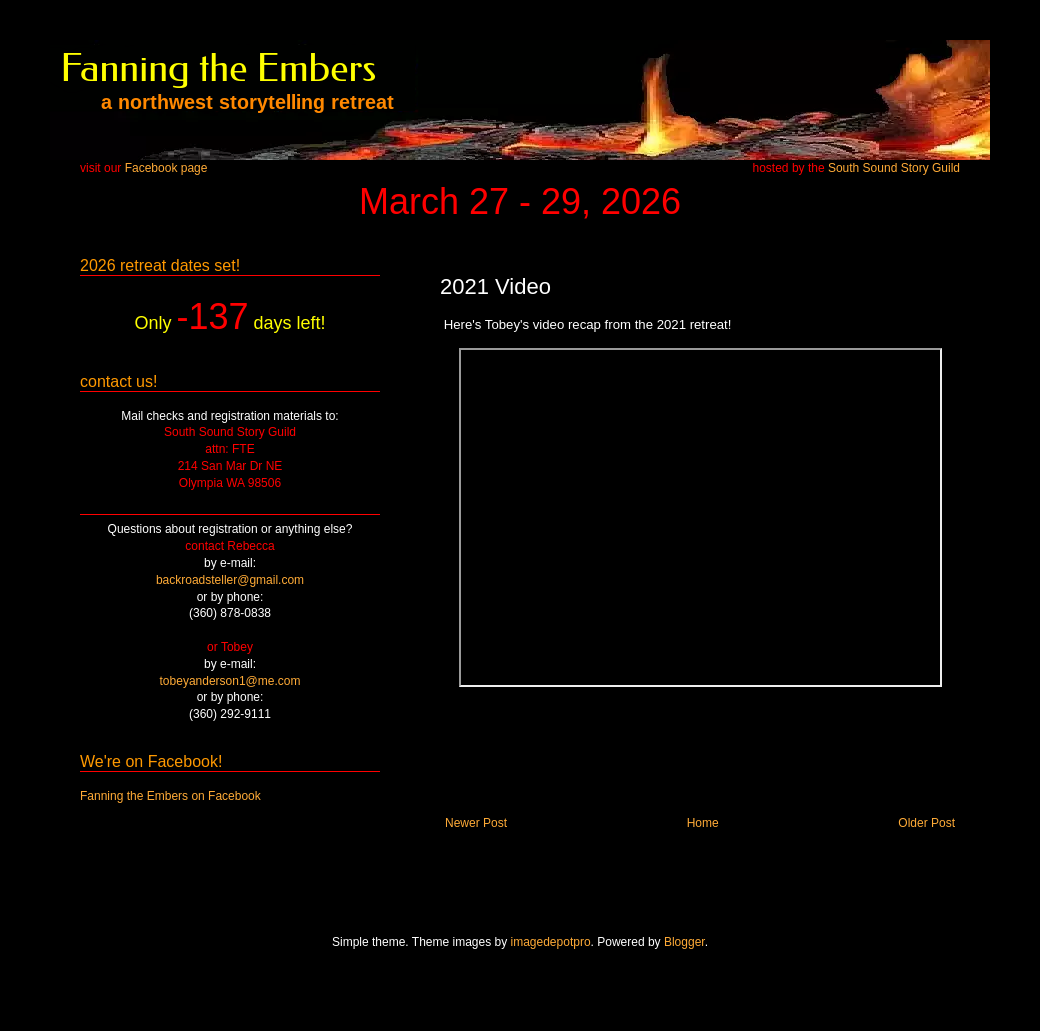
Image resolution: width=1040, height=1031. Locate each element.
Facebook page (166, 168)
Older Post (926, 823)
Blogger (684, 942)
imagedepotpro (551, 942)
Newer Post (476, 823)
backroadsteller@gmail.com (230, 580)
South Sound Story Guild (894, 168)
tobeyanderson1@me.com (230, 681)
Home (703, 823)
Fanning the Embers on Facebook (170, 796)
